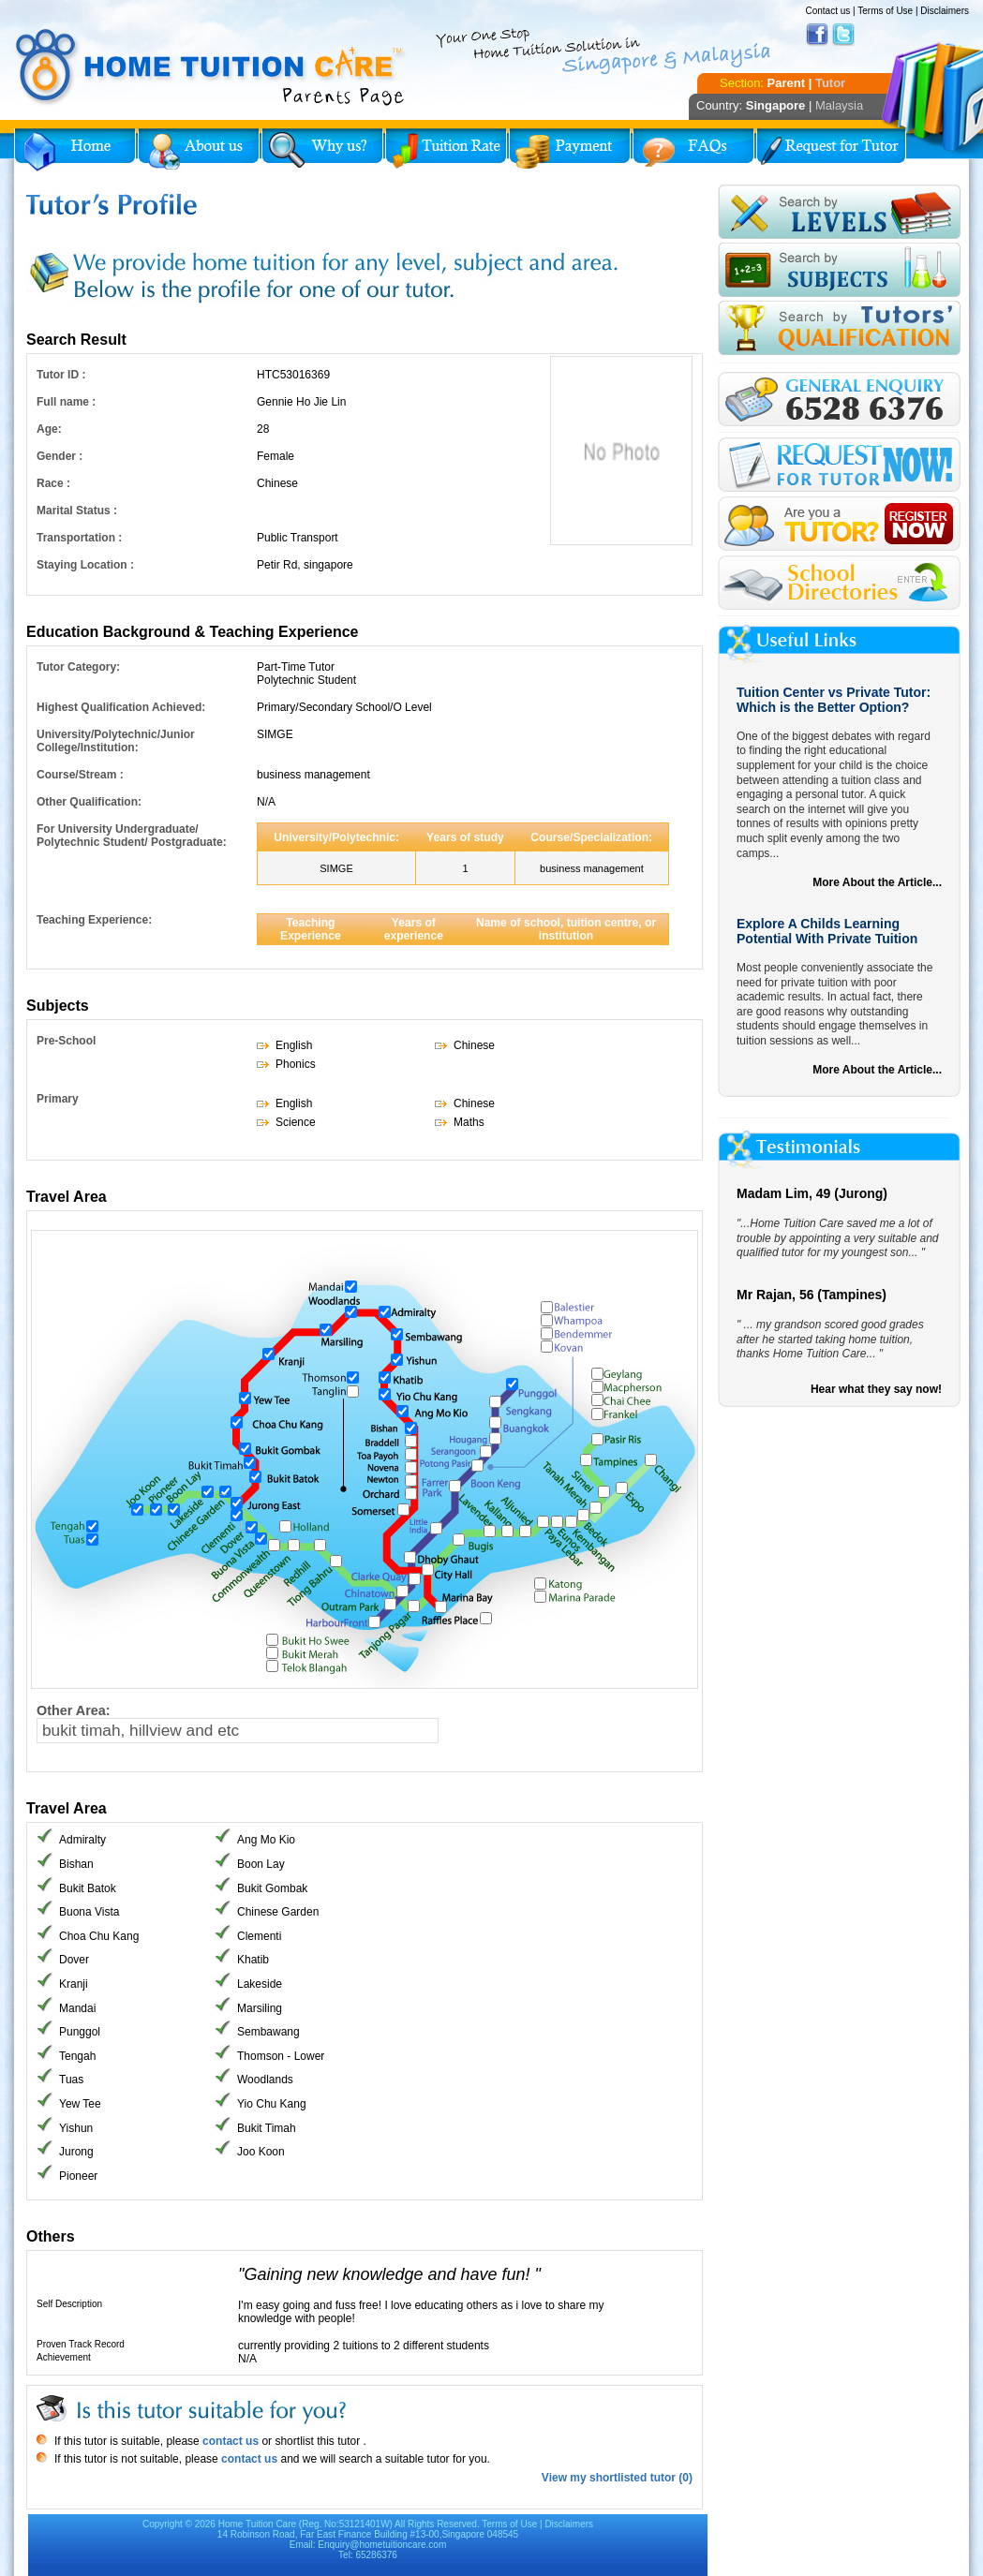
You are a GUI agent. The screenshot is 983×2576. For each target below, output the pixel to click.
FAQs (693, 149)
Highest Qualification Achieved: (121, 707)
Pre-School (66, 1040)
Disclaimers (944, 11)
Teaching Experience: (94, 919)
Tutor (830, 83)
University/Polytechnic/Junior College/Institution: (116, 741)
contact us (229, 2441)
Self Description (69, 2304)
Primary (58, 1098)
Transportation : (79, 537)
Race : (53, 483)
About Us (199, 149)
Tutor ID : (61, 374)
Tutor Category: (78, 667)
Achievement (64, 2357)
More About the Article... (877, 882)
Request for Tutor (831, 149)
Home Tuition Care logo (211, 67)
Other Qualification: (89, 801)
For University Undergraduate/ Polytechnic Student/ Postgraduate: (132, 835)
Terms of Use (885, 11)
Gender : (59, 456)
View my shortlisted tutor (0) (617, 2477)
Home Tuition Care (257, 2524)
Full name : (66, 401)
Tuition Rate (446, 149)
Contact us (827, 11)
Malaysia (839, 105)
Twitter (843, 34)
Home (75, 149)
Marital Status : (77, 510)
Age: (49, 429)
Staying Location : (85, 564)
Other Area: (74, 1710)
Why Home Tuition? (322, 149)
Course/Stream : (80, 774)
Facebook (817, 34)
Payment (570, 149)
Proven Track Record (81, 2344)
